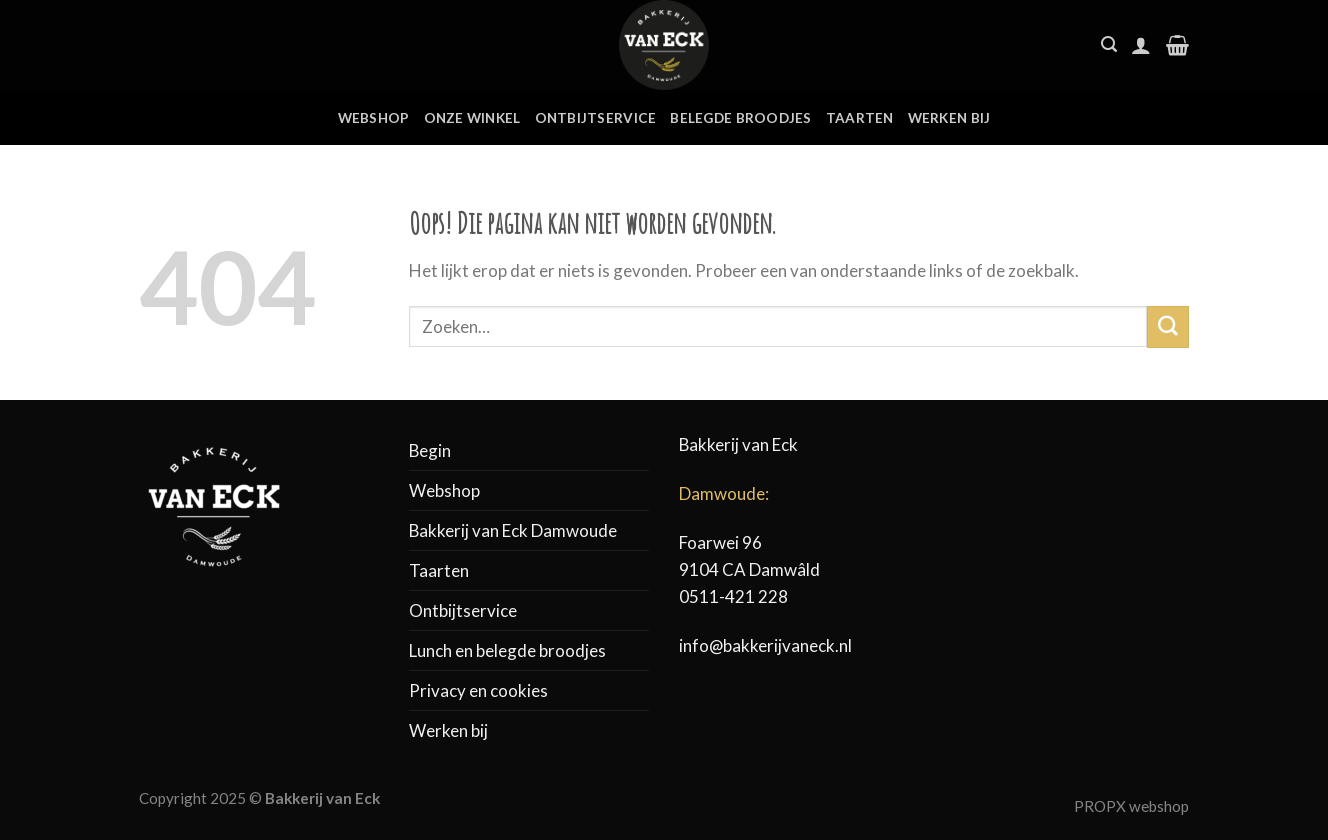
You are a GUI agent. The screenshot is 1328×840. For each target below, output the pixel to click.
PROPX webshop (1131, 806)
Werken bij (949, 118)
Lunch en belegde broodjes (507, 650)
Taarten (860, 118)
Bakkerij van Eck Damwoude (513, 530)
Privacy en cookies (478, 690)
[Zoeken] (1109, 44)
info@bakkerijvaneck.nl (765, 645)
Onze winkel (472, 118)
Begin (430, 450)
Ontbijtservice (596, 118)
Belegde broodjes (740, 118)
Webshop (374, 118)
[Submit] (1168, 326)
